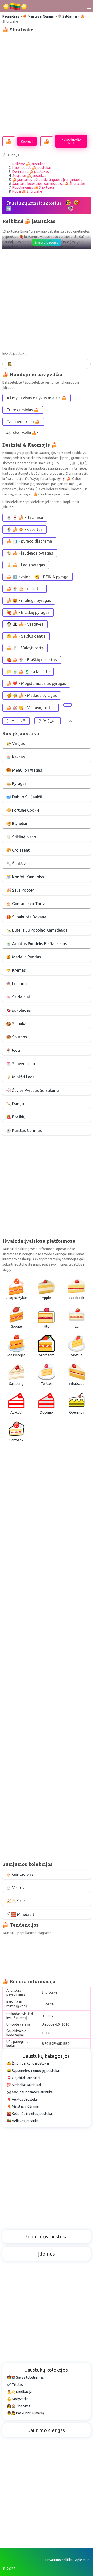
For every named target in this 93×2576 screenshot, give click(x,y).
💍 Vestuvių (17, 1887)
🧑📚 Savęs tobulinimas (25, 2377)
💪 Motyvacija (17, 2399)
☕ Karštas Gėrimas (24, 1130)
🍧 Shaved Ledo (20, 1063)
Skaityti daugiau (46, 242)
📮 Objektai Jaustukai (23, 2078)
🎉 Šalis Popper (20, 890)
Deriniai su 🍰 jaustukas (30, 172)
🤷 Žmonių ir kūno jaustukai (28, 2063)
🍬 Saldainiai (18, 997)
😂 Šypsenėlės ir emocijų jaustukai (33, 2071)
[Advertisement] (46, 83)
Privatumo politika (59, 2560)
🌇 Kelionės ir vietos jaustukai (30, 2114)
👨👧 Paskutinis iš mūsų (25, 2413)
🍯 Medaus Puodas (23, 957)
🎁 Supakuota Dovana (26, 917)
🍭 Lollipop (16, 983)
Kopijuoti (27, 141)
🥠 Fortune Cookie (22, 810)
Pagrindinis (10, 16)
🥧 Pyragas (16, 783)
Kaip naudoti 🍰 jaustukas (32, 168)
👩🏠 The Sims (18, 2406)
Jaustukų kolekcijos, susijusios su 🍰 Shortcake (48, 183)
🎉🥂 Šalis (16, 1901)
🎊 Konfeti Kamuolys (25, 877)
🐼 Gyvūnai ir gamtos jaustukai (30, 2092)
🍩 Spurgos (16, 1037)
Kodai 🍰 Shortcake (27, 191)
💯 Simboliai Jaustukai (24, 2085)
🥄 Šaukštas (17, 863)
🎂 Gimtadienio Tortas (26, 903)
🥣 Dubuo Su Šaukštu (25, 797)
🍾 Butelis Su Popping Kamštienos (36, 930)
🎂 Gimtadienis (20, 1874)
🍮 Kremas (16, 970)
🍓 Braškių (15, 1117)
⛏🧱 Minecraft (20, 1914)
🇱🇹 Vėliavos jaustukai (23, 2121)
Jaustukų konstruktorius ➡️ (34, 206)
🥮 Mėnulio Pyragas (24, 770)
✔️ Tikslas (15, 2385)
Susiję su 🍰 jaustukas (29, 176)
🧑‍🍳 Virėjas (15, 743)
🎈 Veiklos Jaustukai (22, 2099)
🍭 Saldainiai (67, 16)
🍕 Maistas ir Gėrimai (38, 16)
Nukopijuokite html (71, 141)
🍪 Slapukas (17, 1023)
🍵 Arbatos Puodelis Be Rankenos (36, 943)
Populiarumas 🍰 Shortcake (33, 187)
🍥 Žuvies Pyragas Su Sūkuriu (32, 1090)
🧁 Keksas (15, 757)
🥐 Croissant (18, 850)
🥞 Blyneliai (16, 823)
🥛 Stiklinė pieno (21, 837)
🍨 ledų (13, 1050)
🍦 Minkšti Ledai (21, 1077)
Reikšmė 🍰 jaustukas (28, 164)
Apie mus (82, 2560)
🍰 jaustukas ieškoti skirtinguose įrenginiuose (47, 180)
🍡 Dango (15, 1103)
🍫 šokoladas (18, 1010)
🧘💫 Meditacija (19, 2392)
